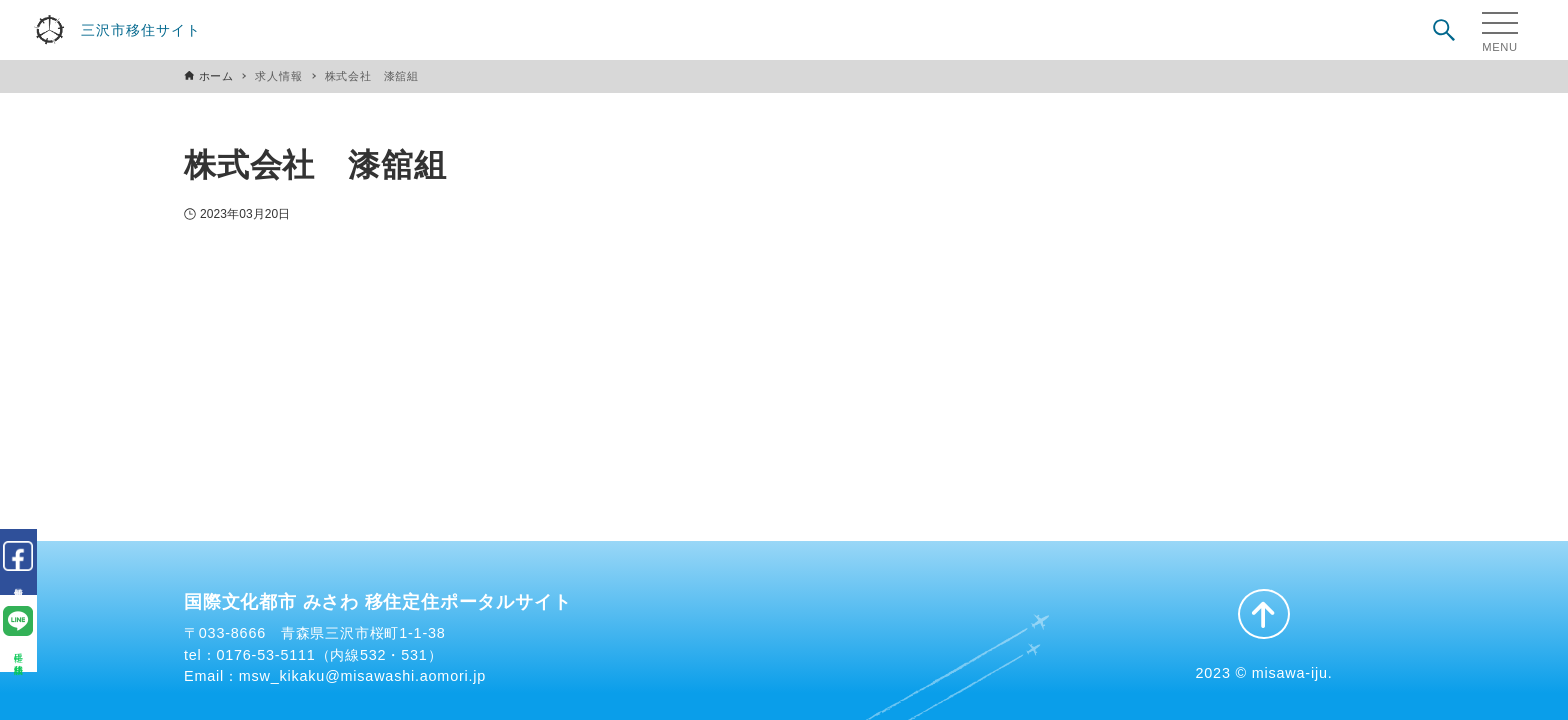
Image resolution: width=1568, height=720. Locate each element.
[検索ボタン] (1444, 30)
